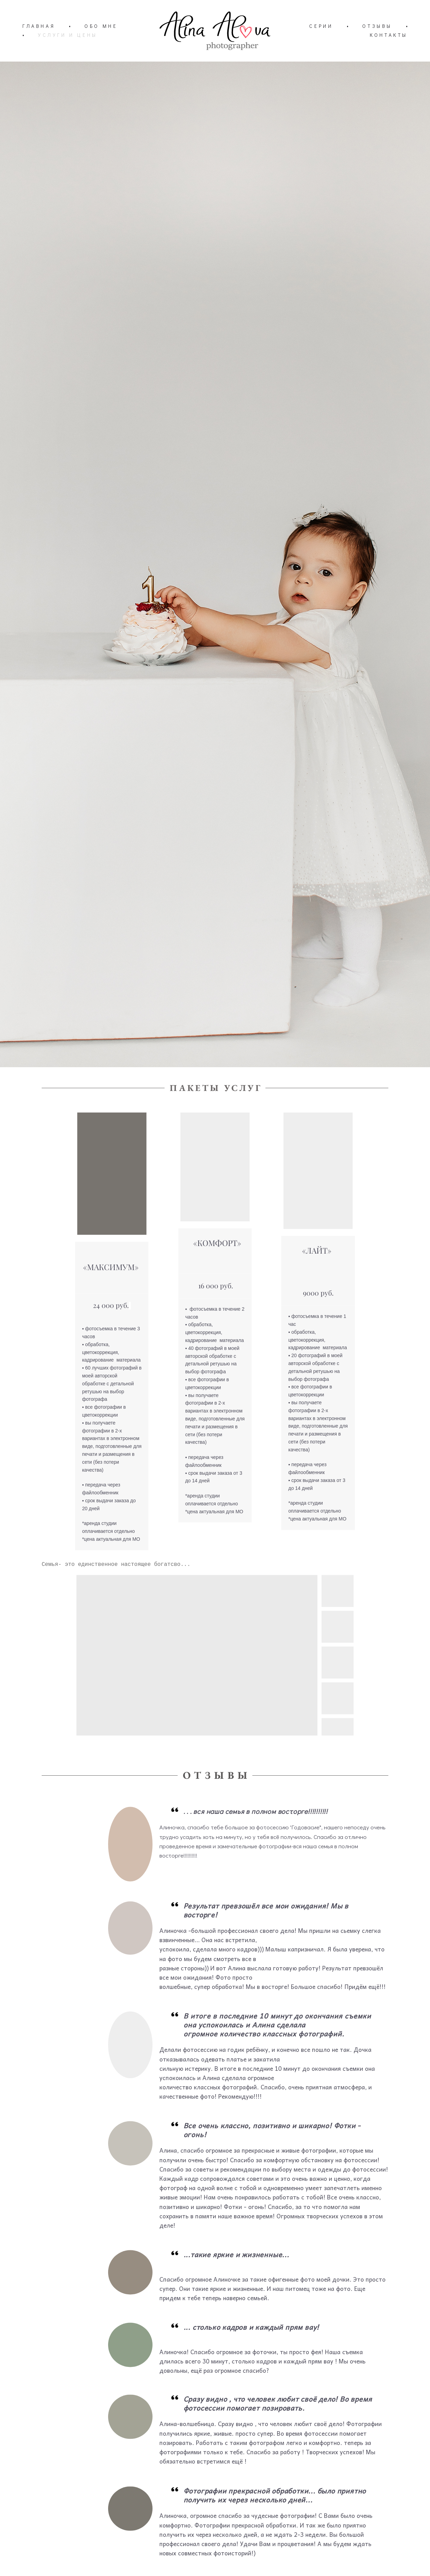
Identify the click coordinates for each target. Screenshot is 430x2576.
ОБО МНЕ (100, 26)
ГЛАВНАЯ (38, 26)
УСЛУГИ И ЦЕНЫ (67, 35)
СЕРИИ (321, 26)
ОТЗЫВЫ (377, 26)
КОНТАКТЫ (389, 35)
